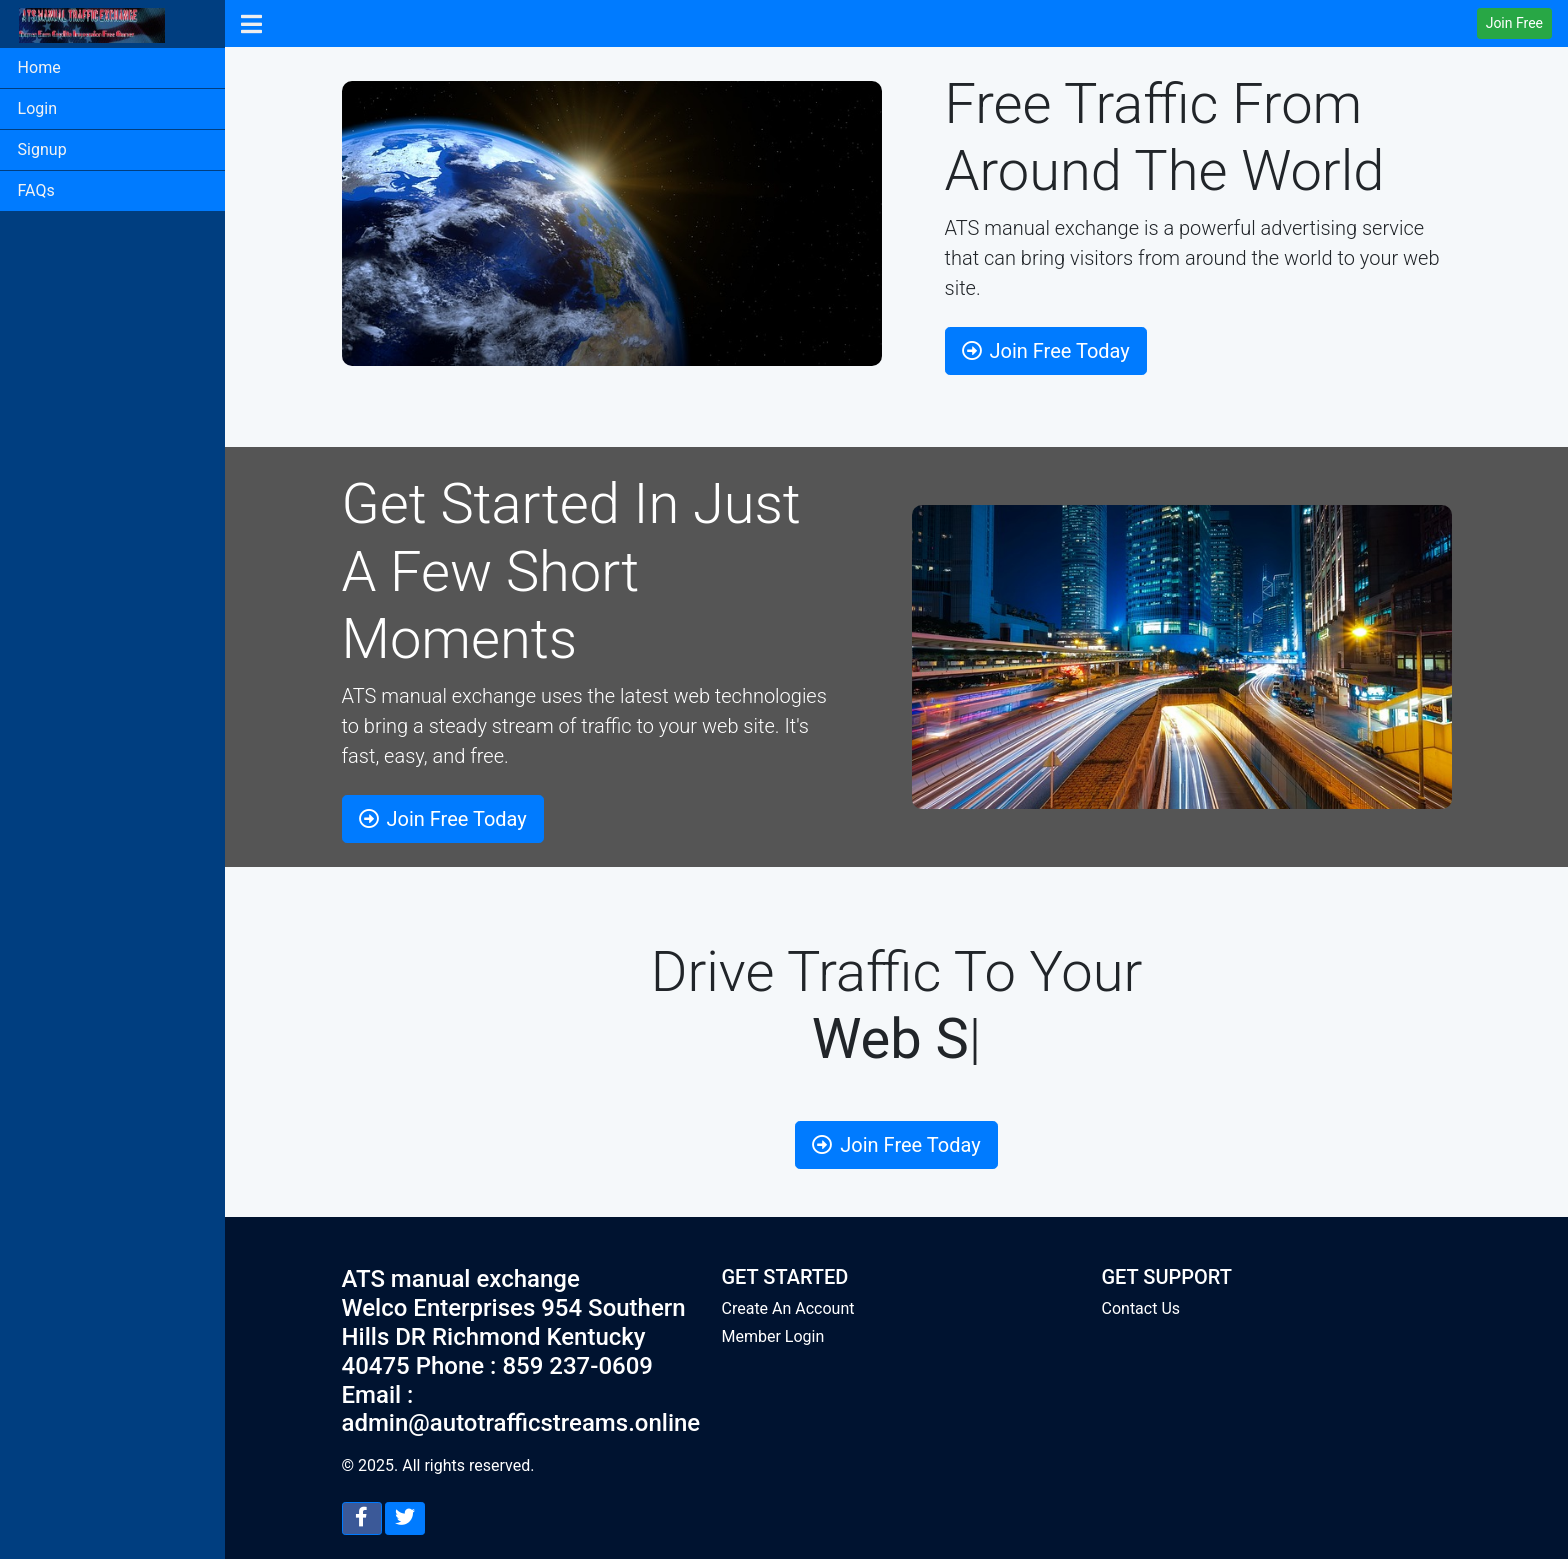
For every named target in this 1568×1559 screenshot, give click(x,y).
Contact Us (1141, 1308)
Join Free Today (1046, 351)
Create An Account (788, 1308)
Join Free (1514, 23)
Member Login (773, 1336)
